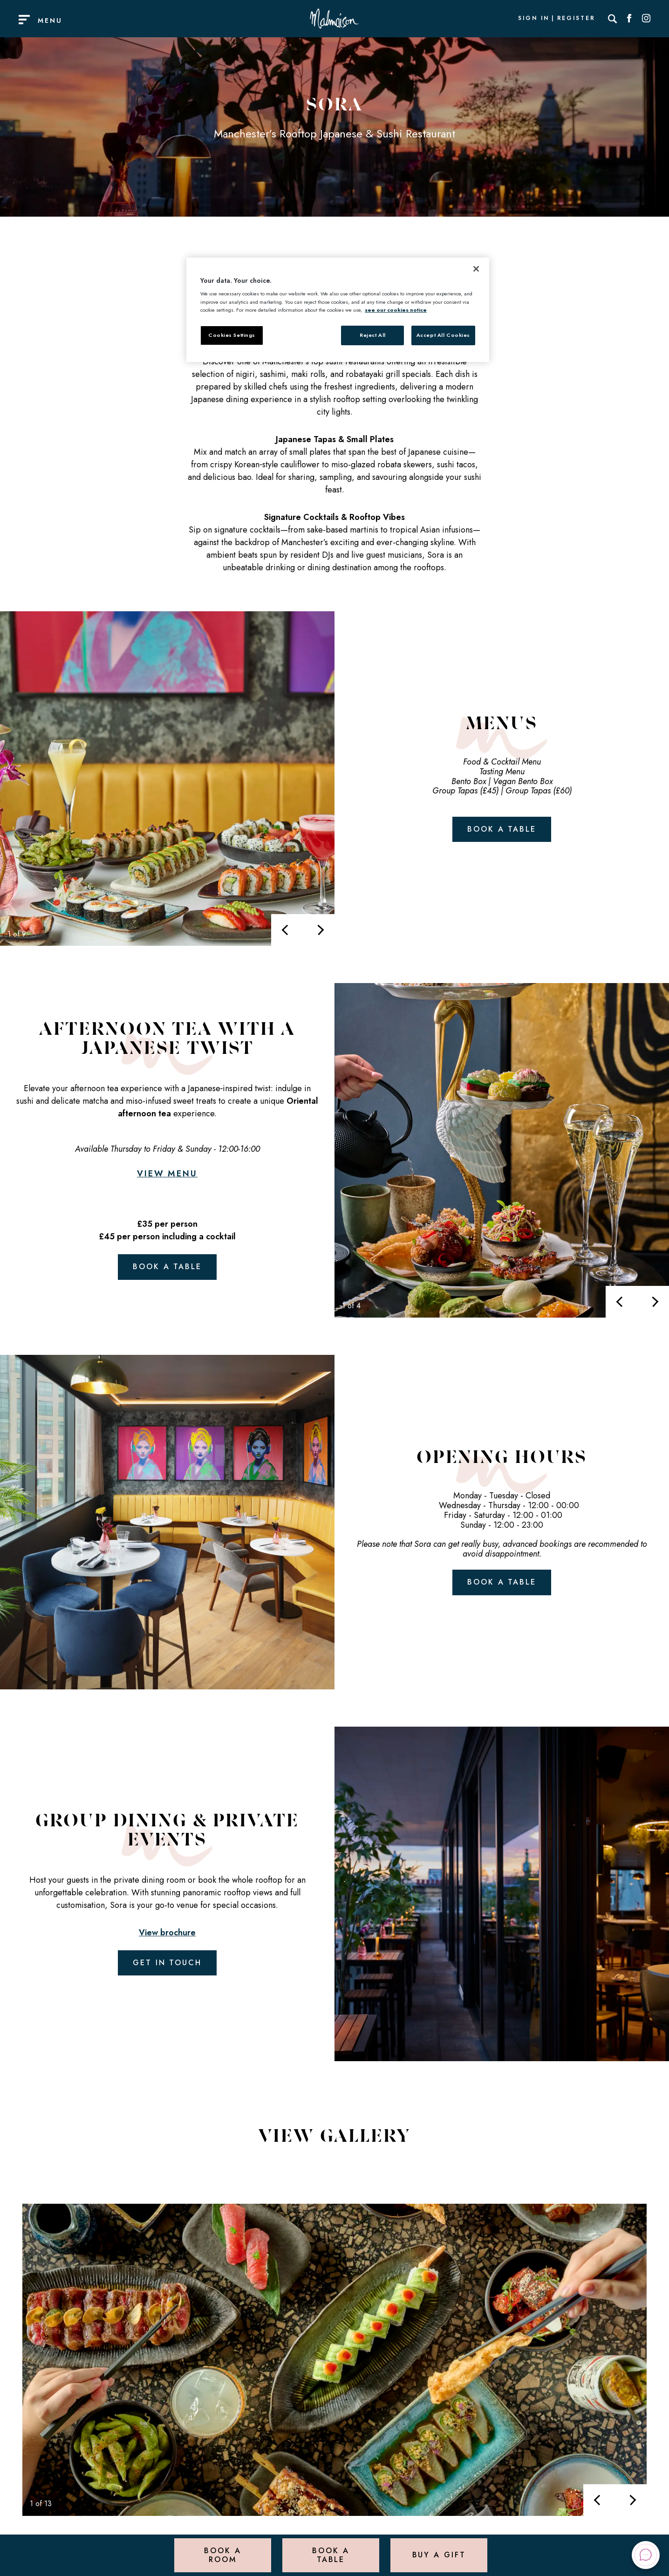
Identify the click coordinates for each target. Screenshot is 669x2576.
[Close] (476, 269)
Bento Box (468, 781)
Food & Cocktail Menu (502, 762)
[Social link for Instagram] (646, 18)
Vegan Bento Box (523, 781)
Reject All (373, 335)
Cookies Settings (231, 335)
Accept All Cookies (443, 335)
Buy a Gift (439, 2554)
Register (576, 18)
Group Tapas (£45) (465, 791)
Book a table (501, 829)
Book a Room (222, 2554)
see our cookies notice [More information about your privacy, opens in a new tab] (396, 310)
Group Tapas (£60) (538, 791)
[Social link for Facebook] (629, 18)
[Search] (612, 18)
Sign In (533, 18)
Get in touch (167, 1962)
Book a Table (330, 2554)
